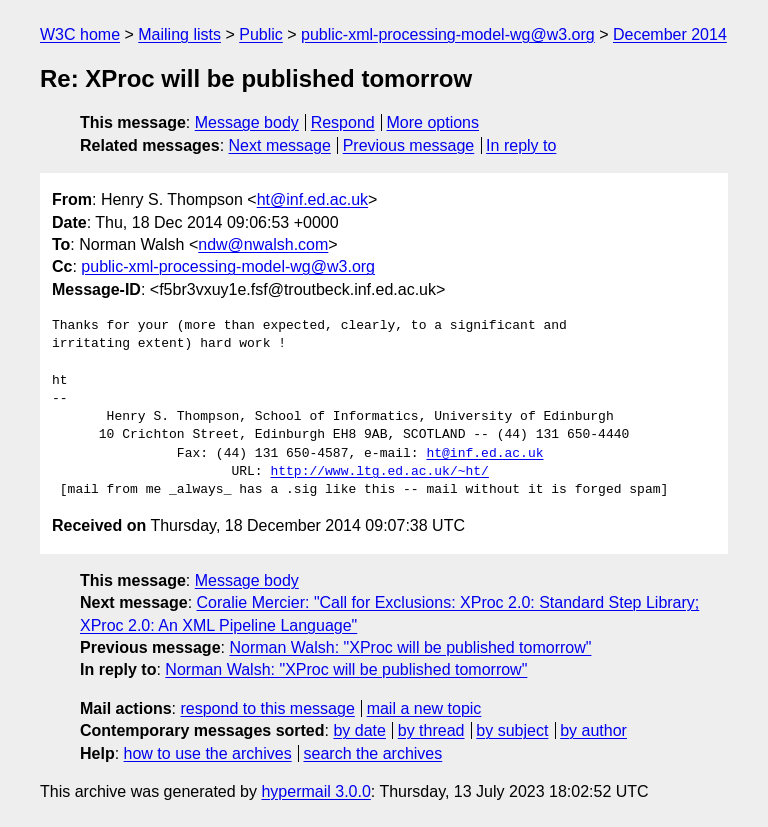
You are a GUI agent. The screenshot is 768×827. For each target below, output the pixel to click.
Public (261, 34)
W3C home (80, 34)
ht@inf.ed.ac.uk (312, 199)
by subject (512, 730)
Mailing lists (179, 34)
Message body (247, 122)
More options (433, 122)
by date (359, 730)
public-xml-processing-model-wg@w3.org (448, 34)
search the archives (373, 753)
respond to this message (267, 708)
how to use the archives (208, 753)
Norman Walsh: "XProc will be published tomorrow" (410, 647)
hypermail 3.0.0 (315, 791)
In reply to (521, 145)
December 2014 (670, 34)
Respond (343, 122)
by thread (431, 730)
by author (593, 730)
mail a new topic (424, 708)
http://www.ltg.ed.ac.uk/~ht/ (379, 472)
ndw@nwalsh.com (263, 244)
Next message (280, 145)
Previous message (409, 145)
